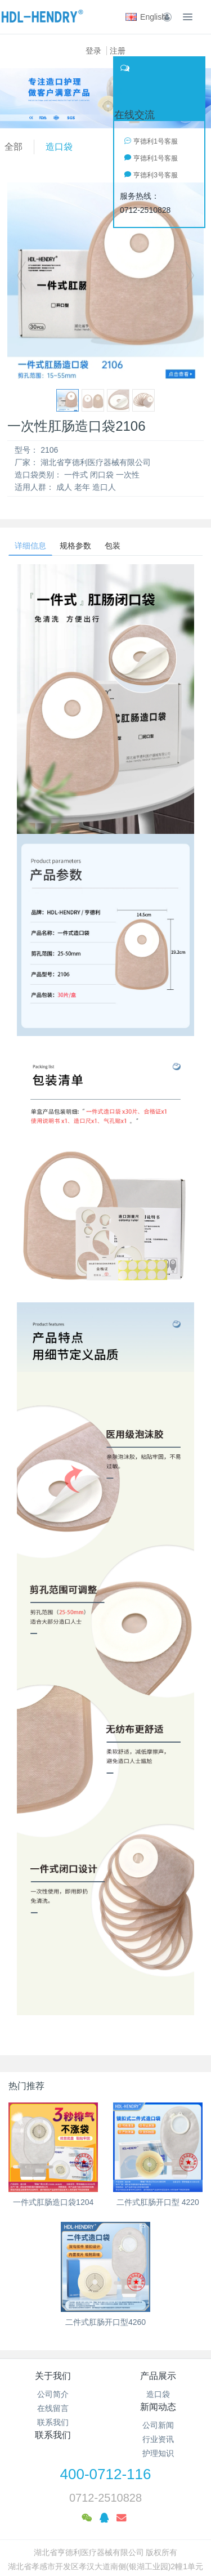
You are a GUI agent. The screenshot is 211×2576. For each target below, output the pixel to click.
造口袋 (59, 146)
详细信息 (30, 545)
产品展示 (158, 2376)
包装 (112, 545)
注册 (117, 50)
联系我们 (53, 2422)
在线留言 (53, 2408)
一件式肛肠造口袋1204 (53, 2202)
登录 (93, 50)
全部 (14, 146)
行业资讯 (158, 2439)
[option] (105, 280)
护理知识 (158, 2453)
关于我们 (53, 2376)
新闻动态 (158, 2407)
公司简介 (53, 2394)
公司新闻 (158, 2425)
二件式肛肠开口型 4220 (157, 2202)
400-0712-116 (105, 2474)
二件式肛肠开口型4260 (105, 2322)
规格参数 (75, 545)
